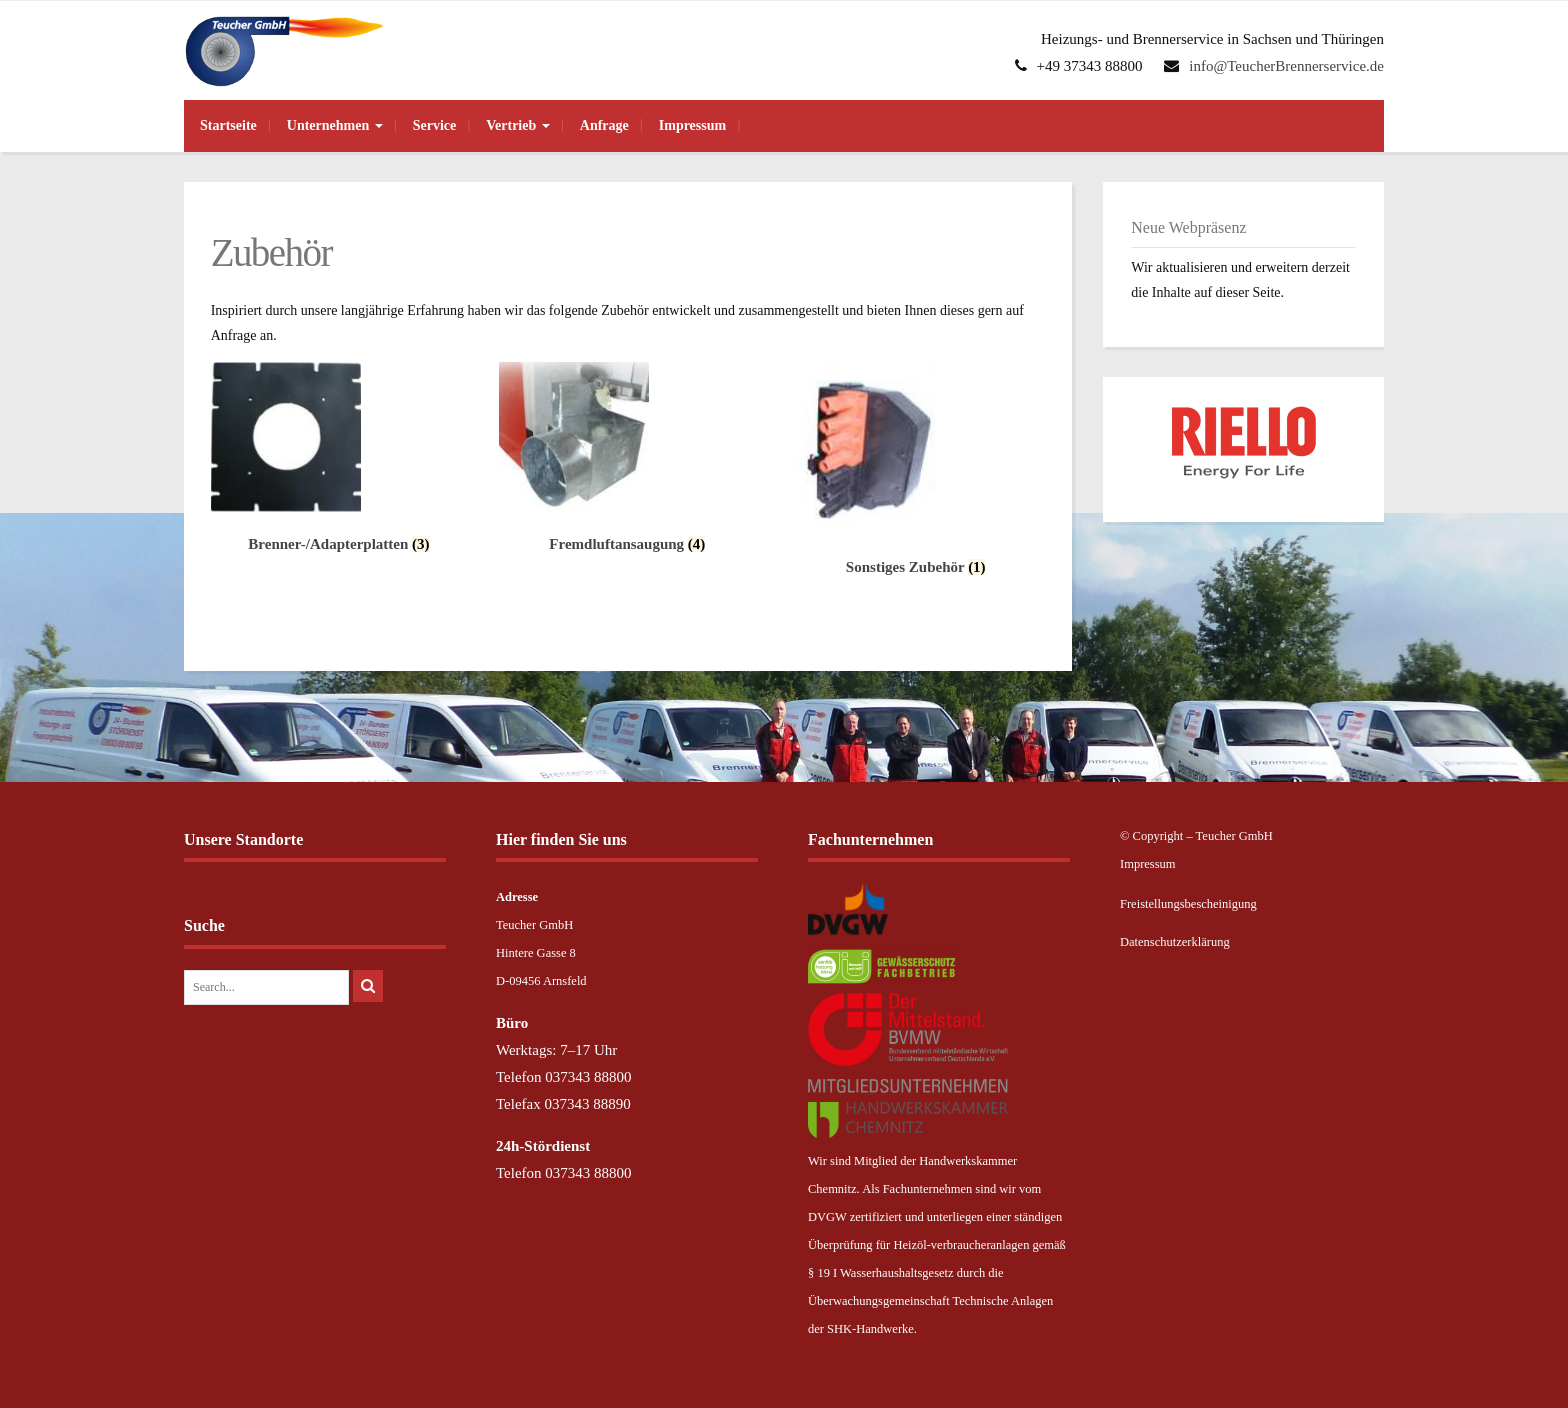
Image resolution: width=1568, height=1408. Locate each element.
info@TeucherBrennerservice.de (1286, 66)
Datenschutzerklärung (1175, 942)
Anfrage (604, 125)
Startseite (228, 125)
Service (435, 125)
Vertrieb (518, 125)
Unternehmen (335, 125)
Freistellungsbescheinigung (1188, 904)
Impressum (692, 125)
